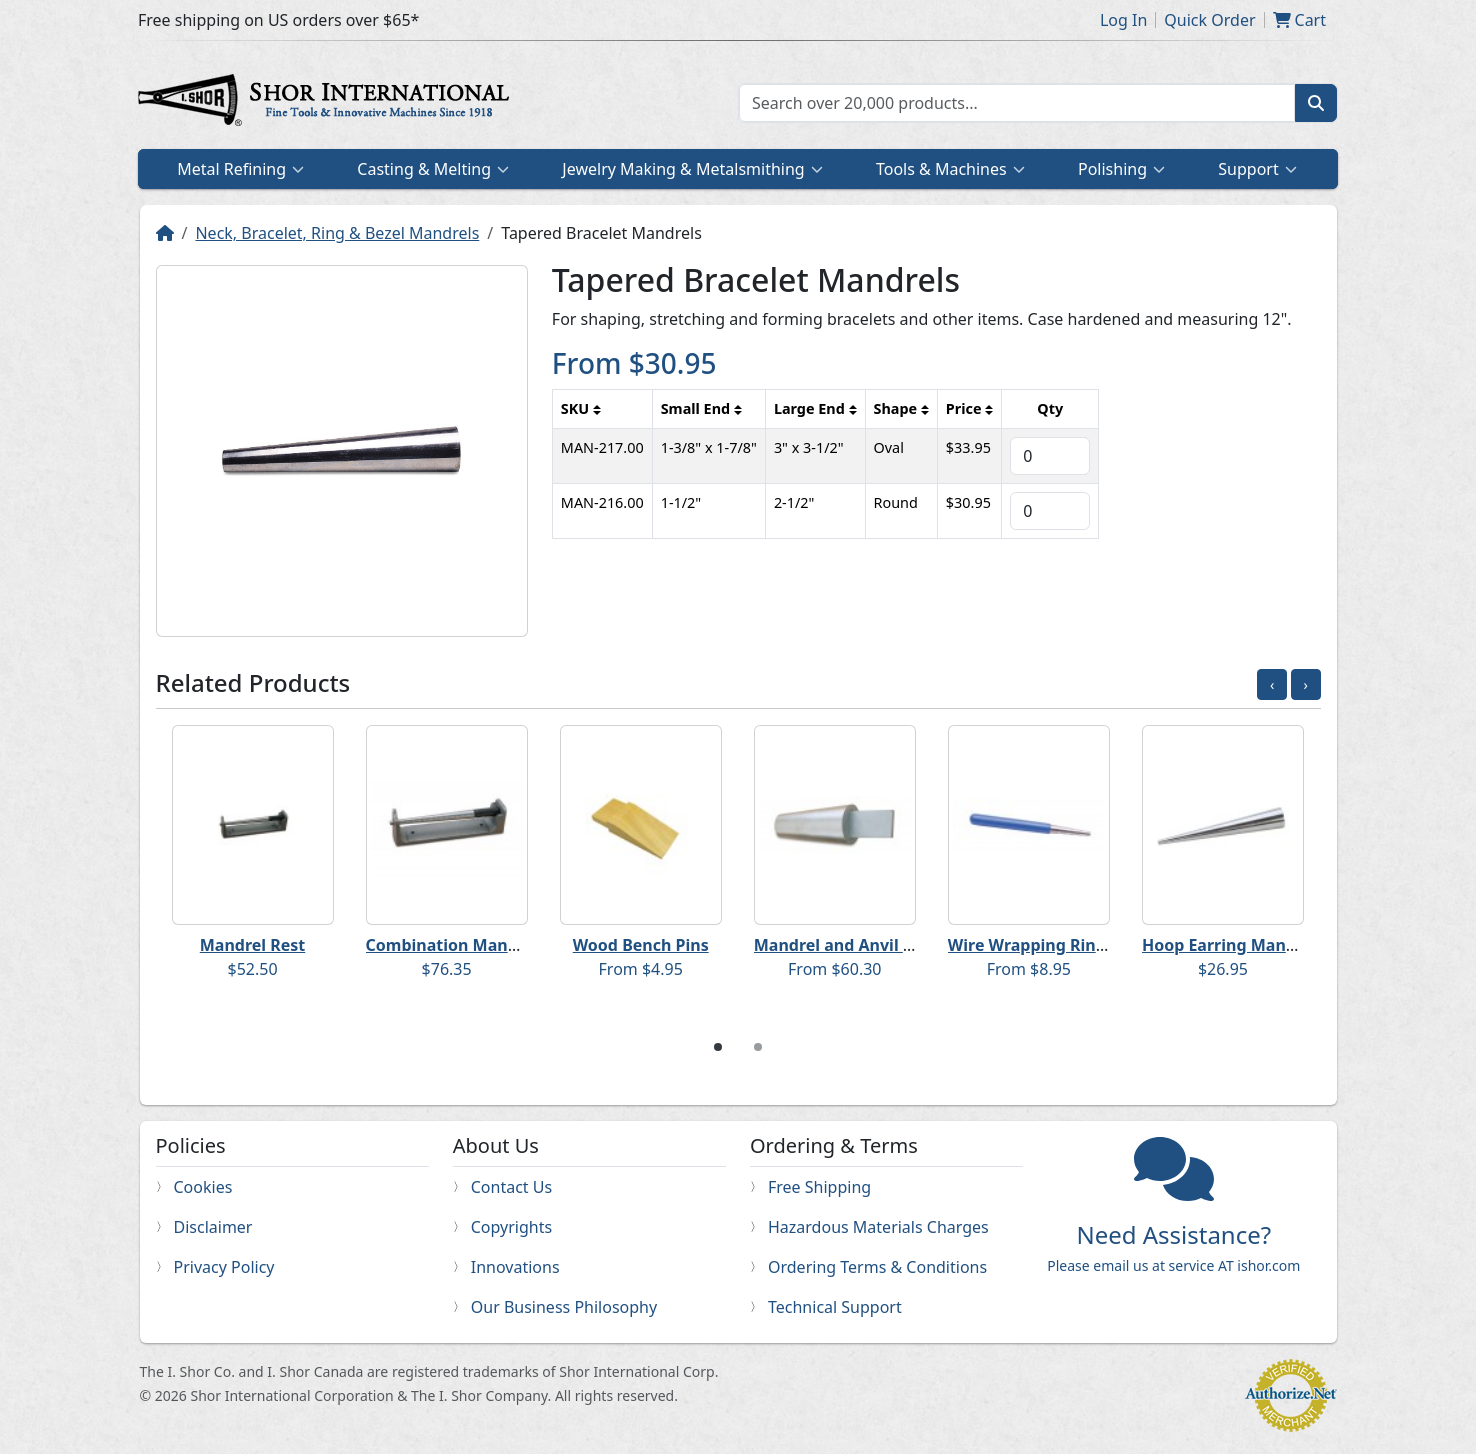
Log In (1123, 20)
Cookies (203, 1187)
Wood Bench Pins (641, 945)
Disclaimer (213, 1227)
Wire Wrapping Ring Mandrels (1066, 945)
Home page (328, 103)
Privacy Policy (224, 1267)
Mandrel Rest (253, 945)
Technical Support (835, 1307)
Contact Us (511, 1187)
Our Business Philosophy (564, 1307)
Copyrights (511, 1227)
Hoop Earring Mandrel (1229, 945)
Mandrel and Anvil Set (841, 945)
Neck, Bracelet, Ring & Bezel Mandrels (337, 233)
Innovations (515, 1267)
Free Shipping (819, 1187)
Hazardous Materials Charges (878, 1227)
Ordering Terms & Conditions (877, 1267)
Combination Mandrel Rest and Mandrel (524, 945)
